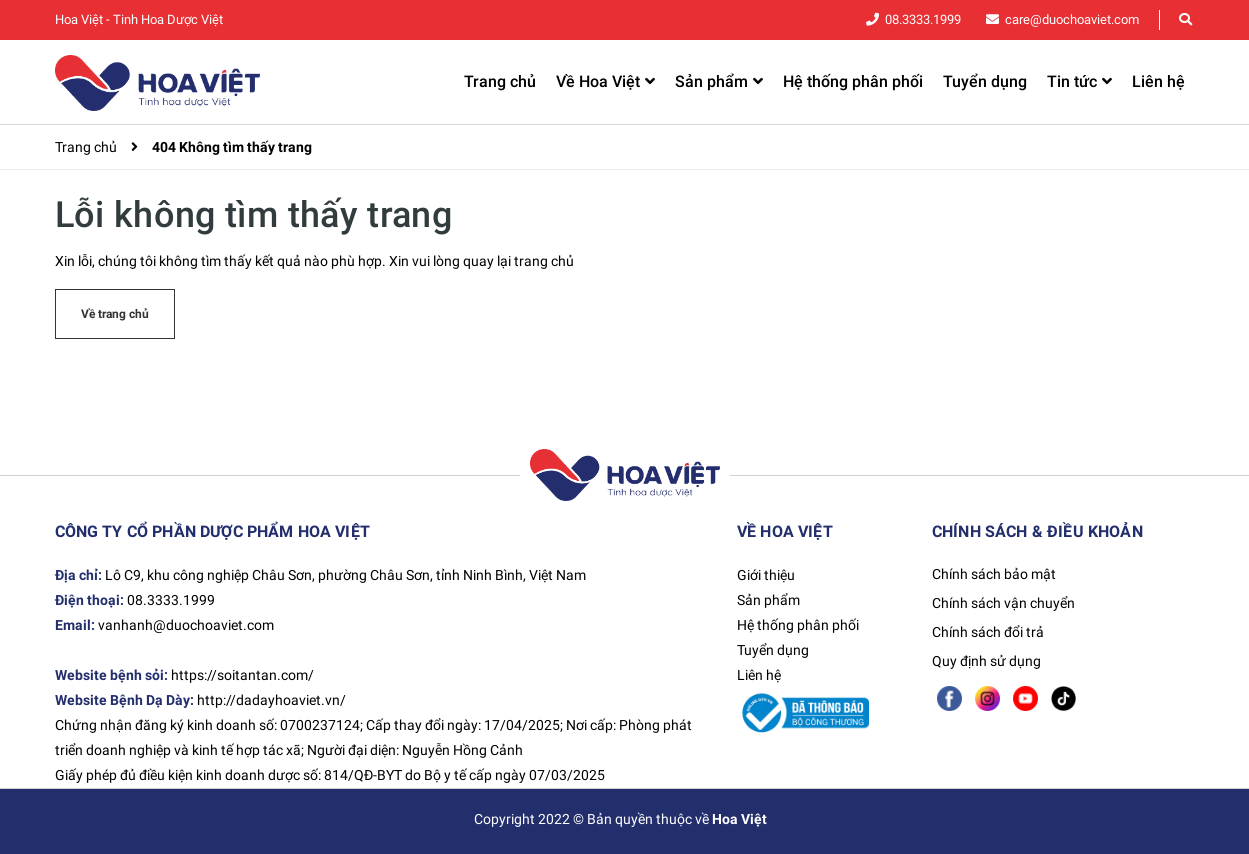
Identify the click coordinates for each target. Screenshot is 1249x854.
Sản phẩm (768, 600)
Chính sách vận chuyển (1003, 603)
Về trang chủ (115, 314)
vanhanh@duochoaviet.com (186, 625)
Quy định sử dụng (986, 661)
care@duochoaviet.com (1077, 19)
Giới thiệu (766, 575)
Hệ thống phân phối (798, 625)
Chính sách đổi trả (988, 632)
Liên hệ (759, 675)
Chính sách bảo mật (994, 574)
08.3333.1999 (937, 19)
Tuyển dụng (773, 650)
